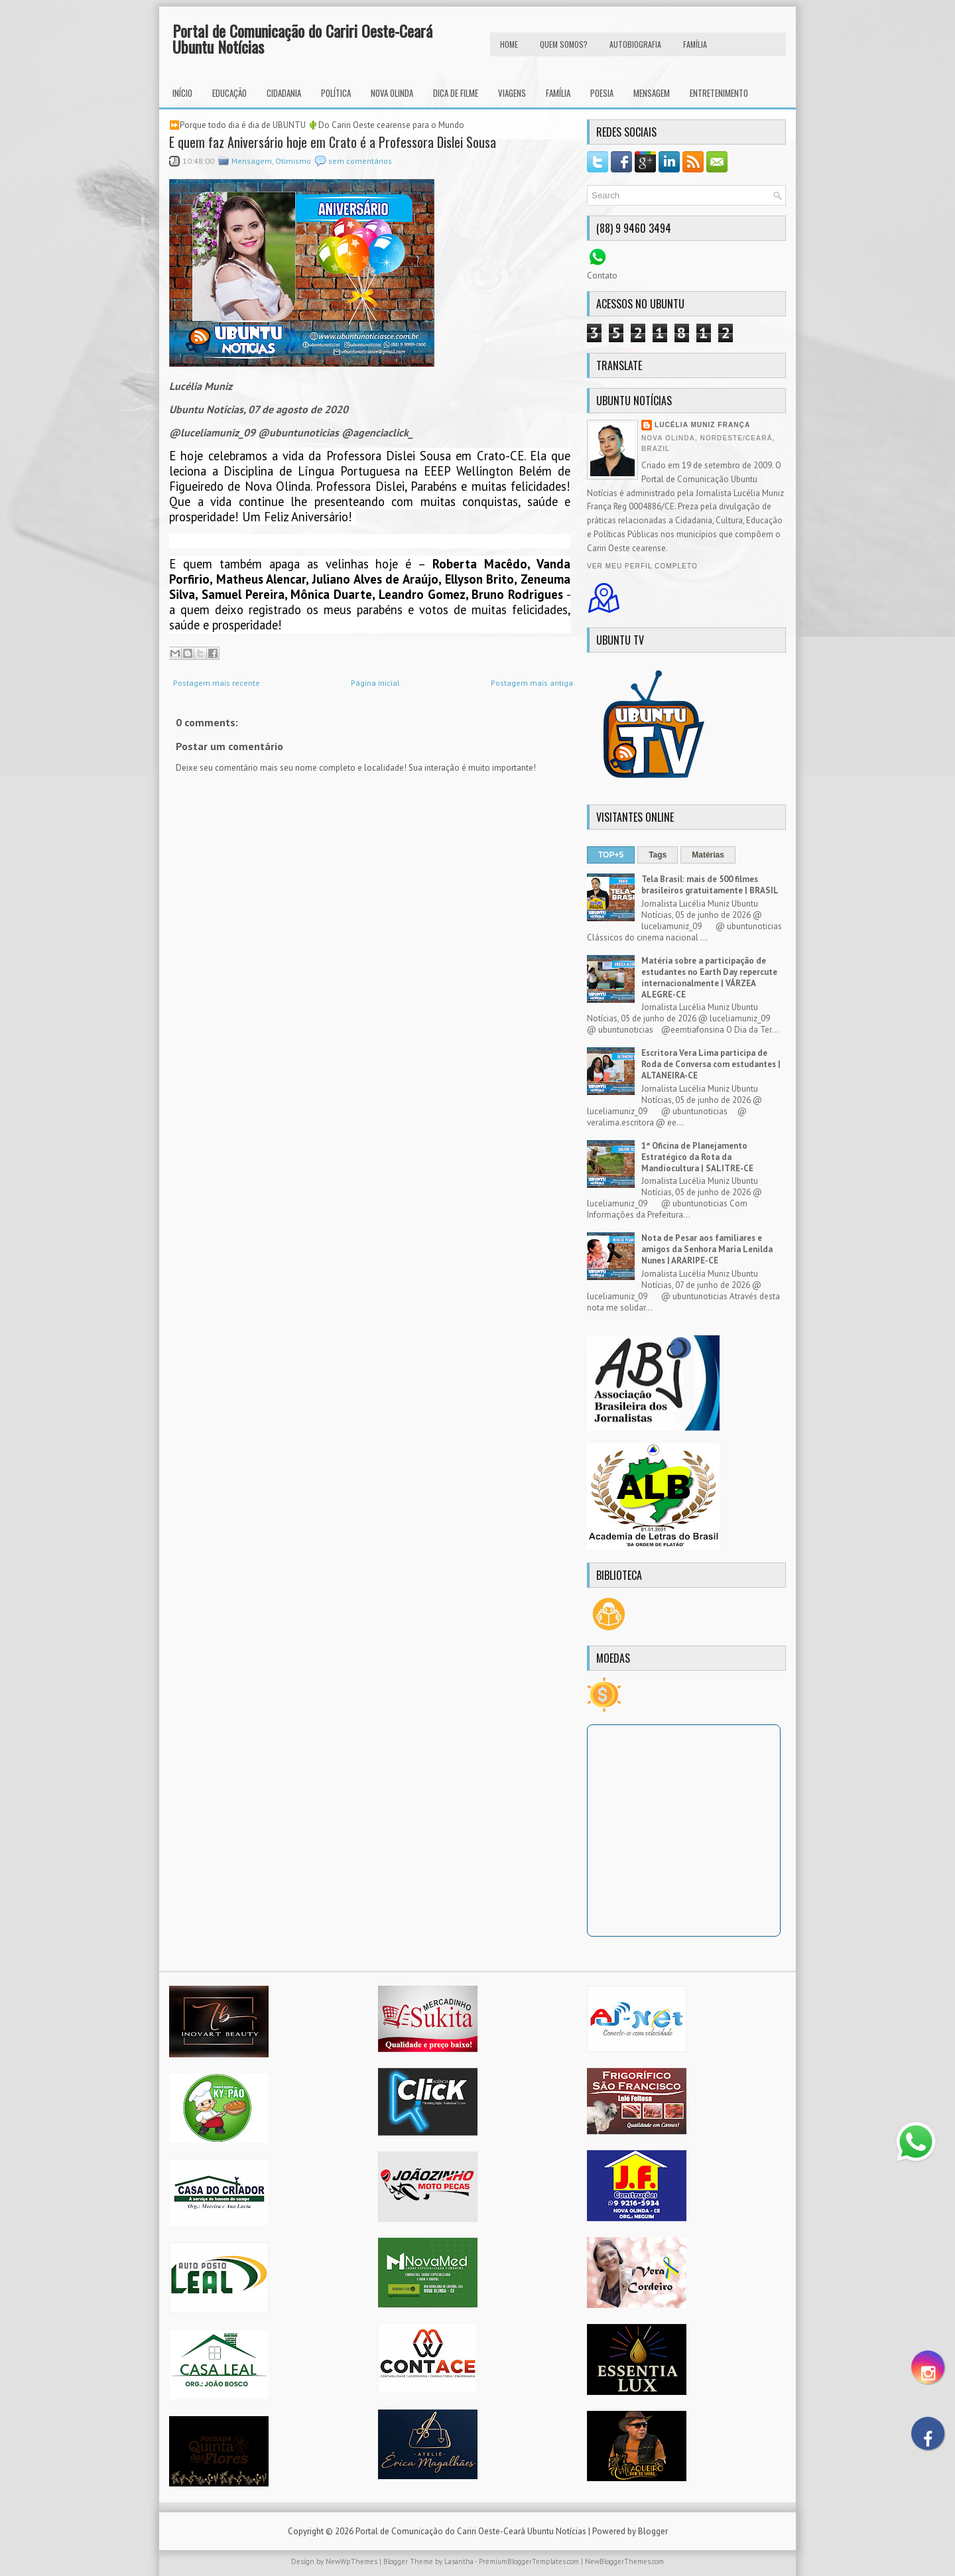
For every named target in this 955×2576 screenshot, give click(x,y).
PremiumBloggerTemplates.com (529, 2561)
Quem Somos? (564, 44)
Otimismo (293, 161)
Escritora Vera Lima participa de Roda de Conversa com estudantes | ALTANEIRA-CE (711, 1064)
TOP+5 (610, 855)
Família (558, 92)
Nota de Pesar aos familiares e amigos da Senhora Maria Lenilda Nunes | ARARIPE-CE (707, 1249)
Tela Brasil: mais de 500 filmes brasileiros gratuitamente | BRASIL (710, 884)
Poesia (601, 92)
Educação (229, 92)
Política (336, 92)
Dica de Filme (455, 92)
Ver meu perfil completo (642, 566)
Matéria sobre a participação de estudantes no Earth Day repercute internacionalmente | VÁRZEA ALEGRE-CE (709, 977)
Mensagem (651, 92)
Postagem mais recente (216, 683)
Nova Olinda (392, 92)
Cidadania (284, 92)
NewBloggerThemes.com (624, 2561)
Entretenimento (719, 92)
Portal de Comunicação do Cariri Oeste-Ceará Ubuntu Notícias (302, 38)
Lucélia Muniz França (702, 424)
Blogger (653, 2531)
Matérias (708, 855)
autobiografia (635, 44)
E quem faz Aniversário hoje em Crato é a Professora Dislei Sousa (332, 142)
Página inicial (375, 683)
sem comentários (360, 161)
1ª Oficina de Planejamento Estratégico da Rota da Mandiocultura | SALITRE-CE (697, 1157)
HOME (509, 44)
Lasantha (459, 2561)
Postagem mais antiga (532, 683)
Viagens (512, 92)
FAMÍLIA (695, 44)
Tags (658, 855)
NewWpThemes (351, 2561)
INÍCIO (182, 92)
